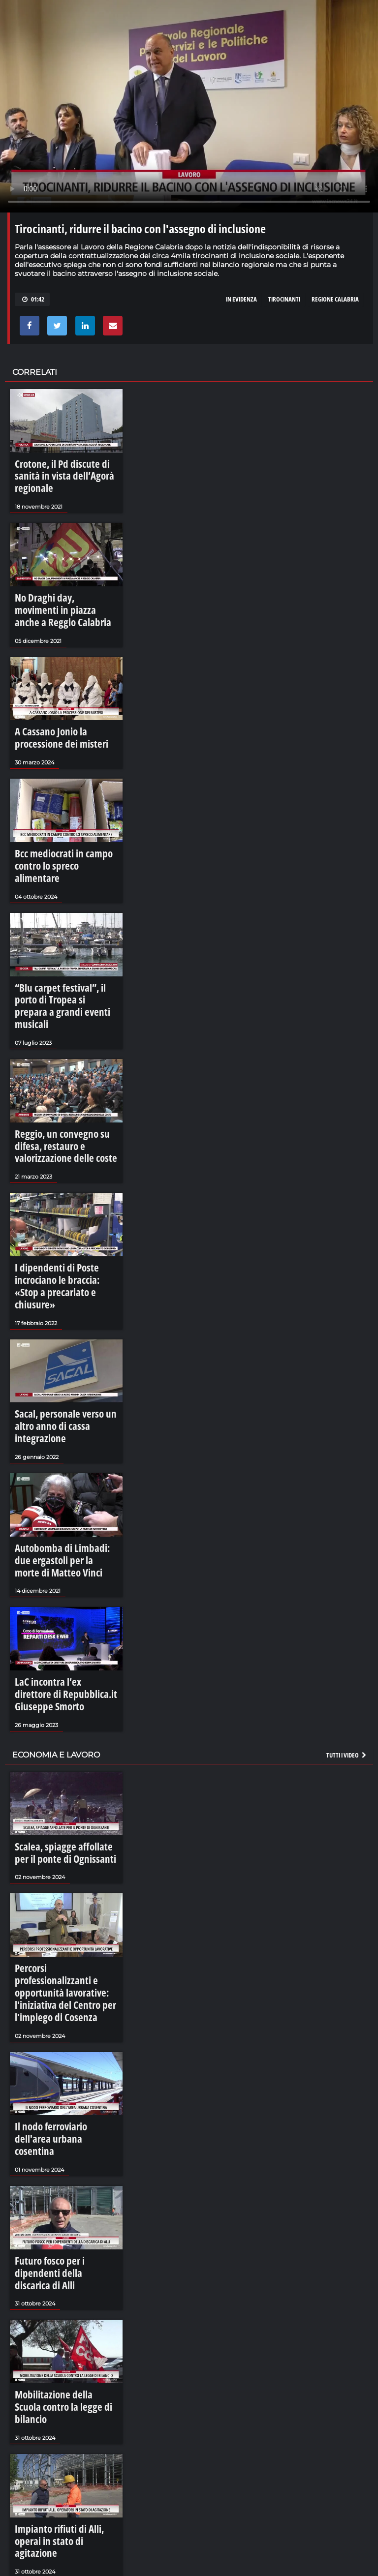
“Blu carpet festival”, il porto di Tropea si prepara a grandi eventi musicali (64, 925)
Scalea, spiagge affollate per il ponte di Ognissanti (59, 1668)
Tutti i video (347, 1573)
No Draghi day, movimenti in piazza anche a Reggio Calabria (60, 581)
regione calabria (335, 299)
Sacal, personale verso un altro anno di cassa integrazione (61, 1289)
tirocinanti (284, 299)
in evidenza (241, 299)
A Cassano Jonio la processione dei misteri (66, 694)
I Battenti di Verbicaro (118, 2440)
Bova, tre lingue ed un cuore (127, 2339)
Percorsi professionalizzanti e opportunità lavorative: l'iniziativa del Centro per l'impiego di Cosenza (59, 1791)
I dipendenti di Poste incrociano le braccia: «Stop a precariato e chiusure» (66, 1171)
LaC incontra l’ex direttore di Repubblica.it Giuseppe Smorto (61, 1525)
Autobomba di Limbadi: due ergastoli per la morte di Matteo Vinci (63, 1407)
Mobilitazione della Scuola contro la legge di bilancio (65, 2140)
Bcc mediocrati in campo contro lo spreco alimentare (66, 807)
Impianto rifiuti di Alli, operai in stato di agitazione (63, 2253)
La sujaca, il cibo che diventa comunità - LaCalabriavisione (172, 2390)
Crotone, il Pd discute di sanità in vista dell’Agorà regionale (64, 467)
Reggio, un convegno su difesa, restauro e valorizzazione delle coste (61, 1048)
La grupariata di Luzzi (117, 2490)
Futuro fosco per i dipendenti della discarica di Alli (59, 2027)
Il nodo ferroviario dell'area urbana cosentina (57, 1914)
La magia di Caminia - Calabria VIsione (142, 2541)
